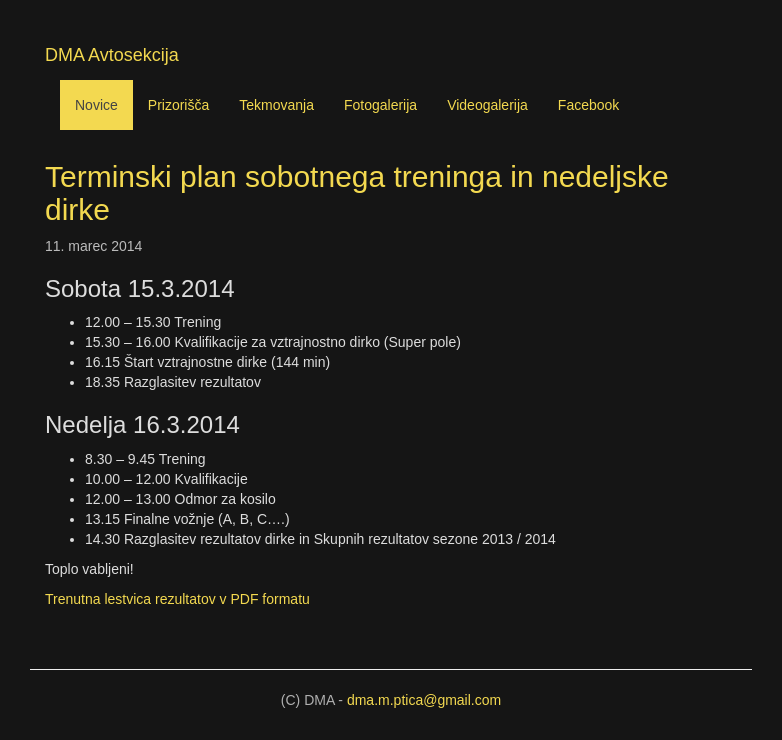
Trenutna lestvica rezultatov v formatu (177, 599)
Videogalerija (487, 105)
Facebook (588, 105)
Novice (96, 105)
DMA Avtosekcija (112, 55)
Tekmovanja (276, 105)
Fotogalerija (380, 105)
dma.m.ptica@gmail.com (424, 700)
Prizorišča (178, 105)
